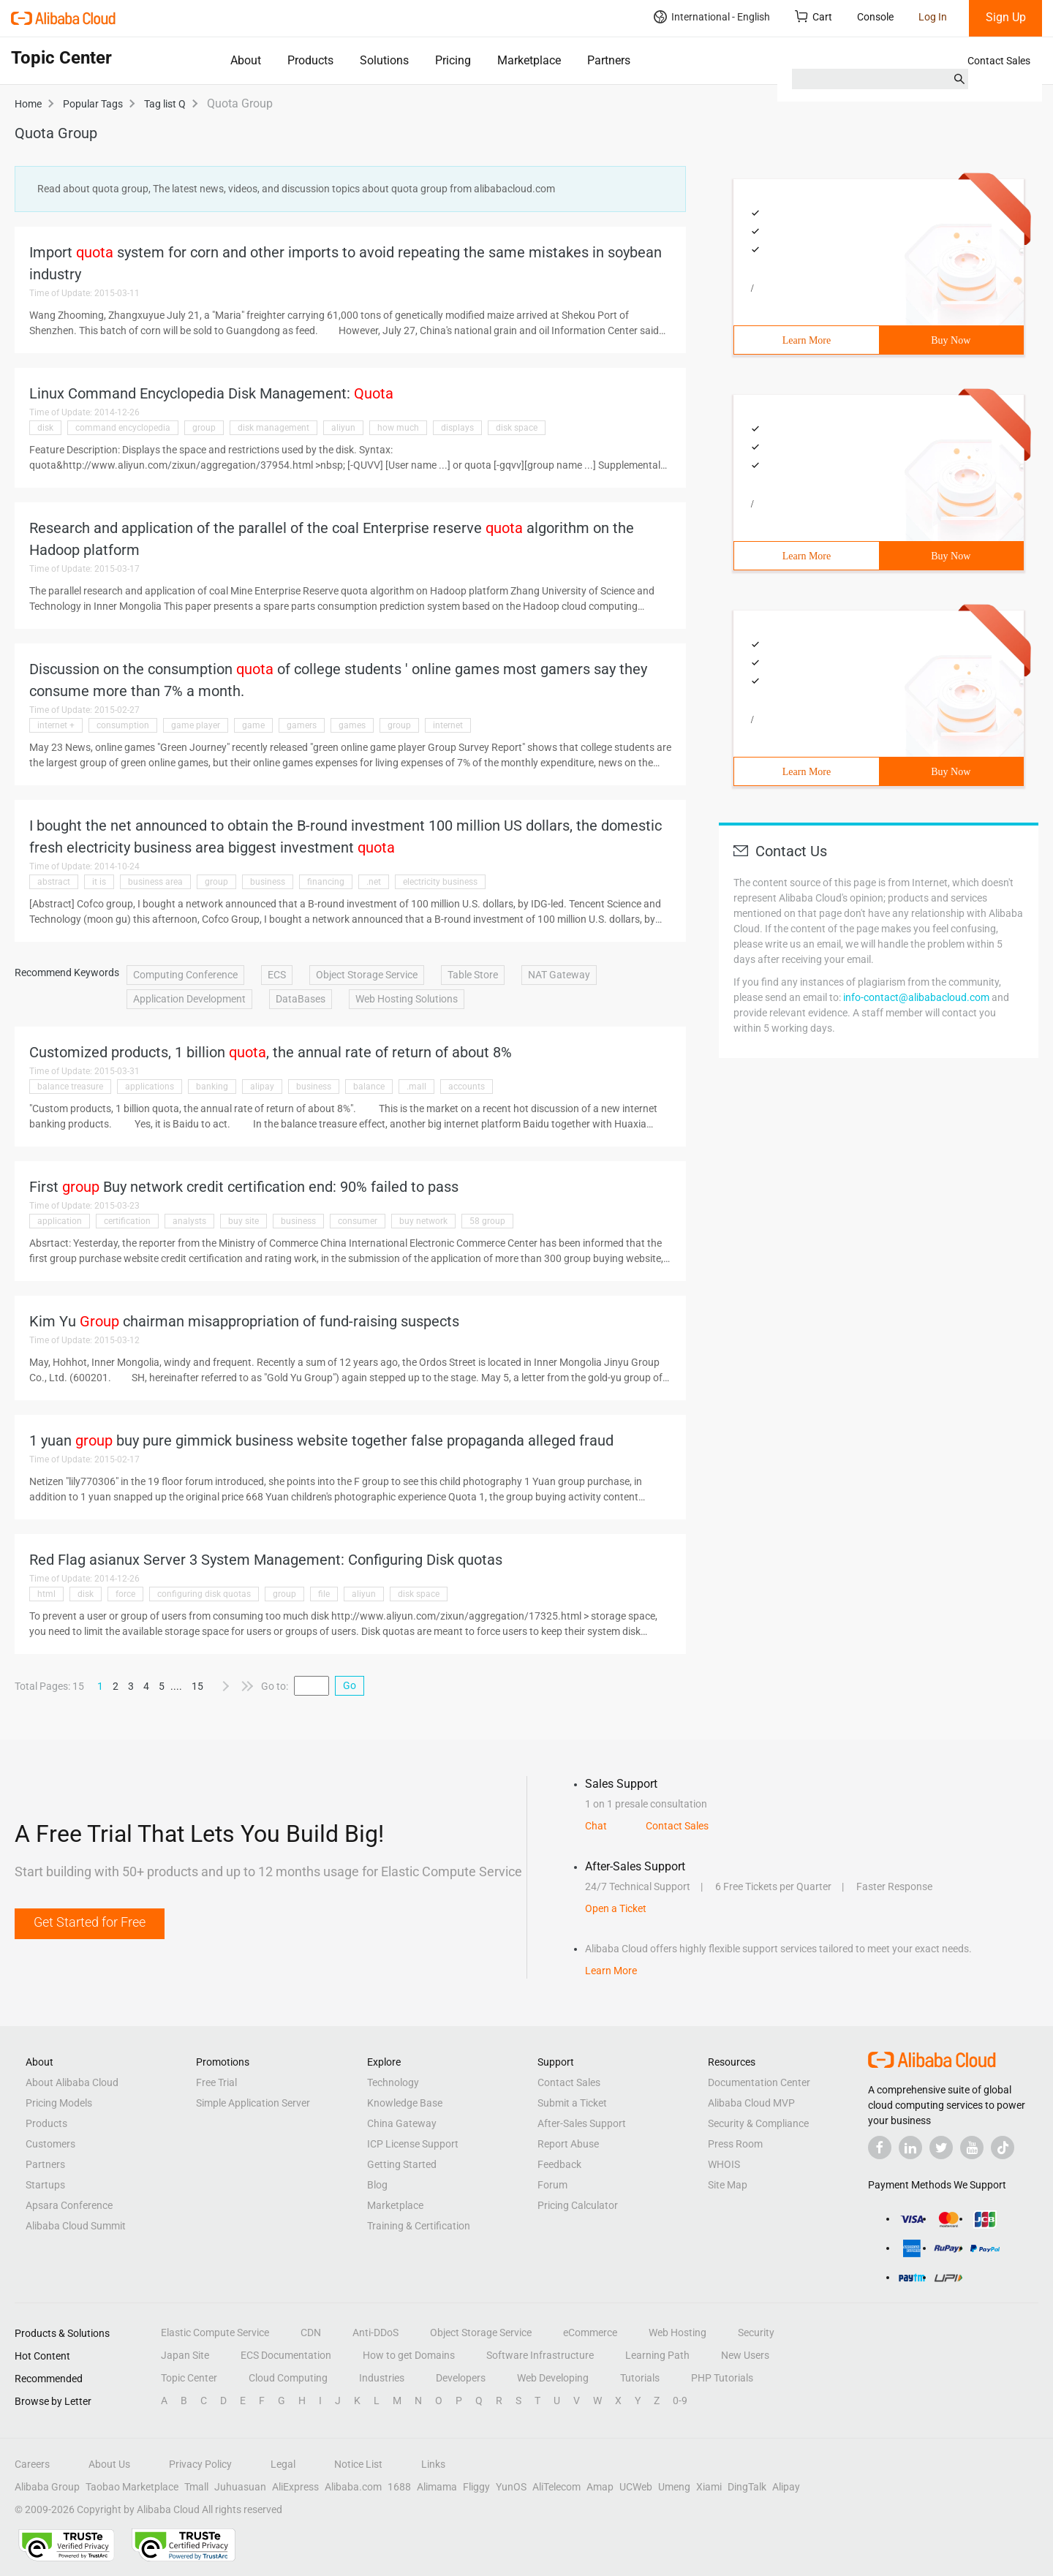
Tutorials (640, 2378)
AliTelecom (556, 2487)
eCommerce (590, 2332)
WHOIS (724, 2164)
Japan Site (185, 2355)
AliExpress (295, 2487)
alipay (262, 1086)
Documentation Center (759, 2082)
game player (195, 725)
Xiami (709, 2487)
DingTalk (747, 2487)
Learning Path (657, 2355)
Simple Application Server (253, 2103)
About (245, 60)
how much (398, 428)
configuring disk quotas (204, 1594)
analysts (189, 1221)
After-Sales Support (581, 2123)
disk (45, 428)
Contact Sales (998, 61)
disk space (516, 428)
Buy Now (950, 340)
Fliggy (476, 2487)
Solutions (384, 60)
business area (155, 882)
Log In (932, 17)
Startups (45, 2185)
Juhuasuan (240, 2487)
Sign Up (1006, 17)
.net (373, 882)
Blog (377, 2185)
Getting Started (402, 2164)
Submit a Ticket (572, 2103)
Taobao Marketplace (132, 2487)
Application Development (189, 999)
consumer (357, 1221)
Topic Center (189, 2378)
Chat (596, 1826)
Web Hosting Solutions (406, 999)
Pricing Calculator (577, 2205)
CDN (311, 2332)
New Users (745, 2355)
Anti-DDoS (375, 2332)
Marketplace (529, 60)
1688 (399, 2487)
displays (457, 428)
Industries (381, 2378)
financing (325, 882)
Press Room (735, 2144)
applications (149, 1086)
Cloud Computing (288, 2378)
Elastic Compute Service (215, 2332)
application (59, 1221)
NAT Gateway (559, 975)
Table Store (473, 975)
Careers (32, 2464)
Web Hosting (677, 2332)
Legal (283, 2464)
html (46, 1594)
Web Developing (553, 2378)
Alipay (786, 2487)
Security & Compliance (758, 2123)
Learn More (806, 340)
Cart (813, 16)
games (352, 725)
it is (99, 882)
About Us (109, 2464)
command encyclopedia (122, 428)
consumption (123, 725)
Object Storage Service (367, 975)
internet (448, 725)
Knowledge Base (404, 2103)
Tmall (196, 2487)
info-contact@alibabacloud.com (916, 997)
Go (349, 1685)
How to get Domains (409, 2355)
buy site (243, 1221)
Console (875, 17)
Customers (50, 2144)
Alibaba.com (353, 2487)
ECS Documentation (286, 2355)
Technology (393, 2082)
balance (369, 1086)
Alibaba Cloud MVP (751, 2103)
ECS (277, 975)
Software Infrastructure (540, 2355)
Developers (461, 2378)
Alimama (437, 2487)
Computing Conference (185, 975)
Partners (608, 60)
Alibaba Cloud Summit (76, 2226)
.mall (416, 1086)
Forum (552, 2185)
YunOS (511, 2487)
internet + (56, 725)
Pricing (453, 60)
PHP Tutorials (722, 2378)
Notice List (358, 2464)
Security (756, 2332)
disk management (273, 428)
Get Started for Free (90, 1922)
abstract (53, 882)
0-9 (680, 2400)
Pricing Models (59, 2103)
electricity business (440, 882)
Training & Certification (418, 2226)
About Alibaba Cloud (72, 2082)
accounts (466, 1086)
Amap (600, 2487)
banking (212, 1086)
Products (310, 60)
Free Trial (216, 2082)
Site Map (727, 2185)
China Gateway (402, 2123)
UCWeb (635, 2487)
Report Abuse (568, 2144)
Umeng (674, 2487)
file (324, 1594)
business (267, 882)
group (204, 428)
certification (127, 1221)
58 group (487, 1221)
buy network (423, 1221)
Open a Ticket (615, 1908)
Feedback (559, 2164)
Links (433, 2464)
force (125, 1594)
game (253, 725)
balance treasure (70, 1086)
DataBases (300, 999)
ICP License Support (412, 2144)
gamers (302, 725)
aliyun (343, 428)
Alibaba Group (47, 2487)
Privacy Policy (200, 2464)
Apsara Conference (69, 2205)
